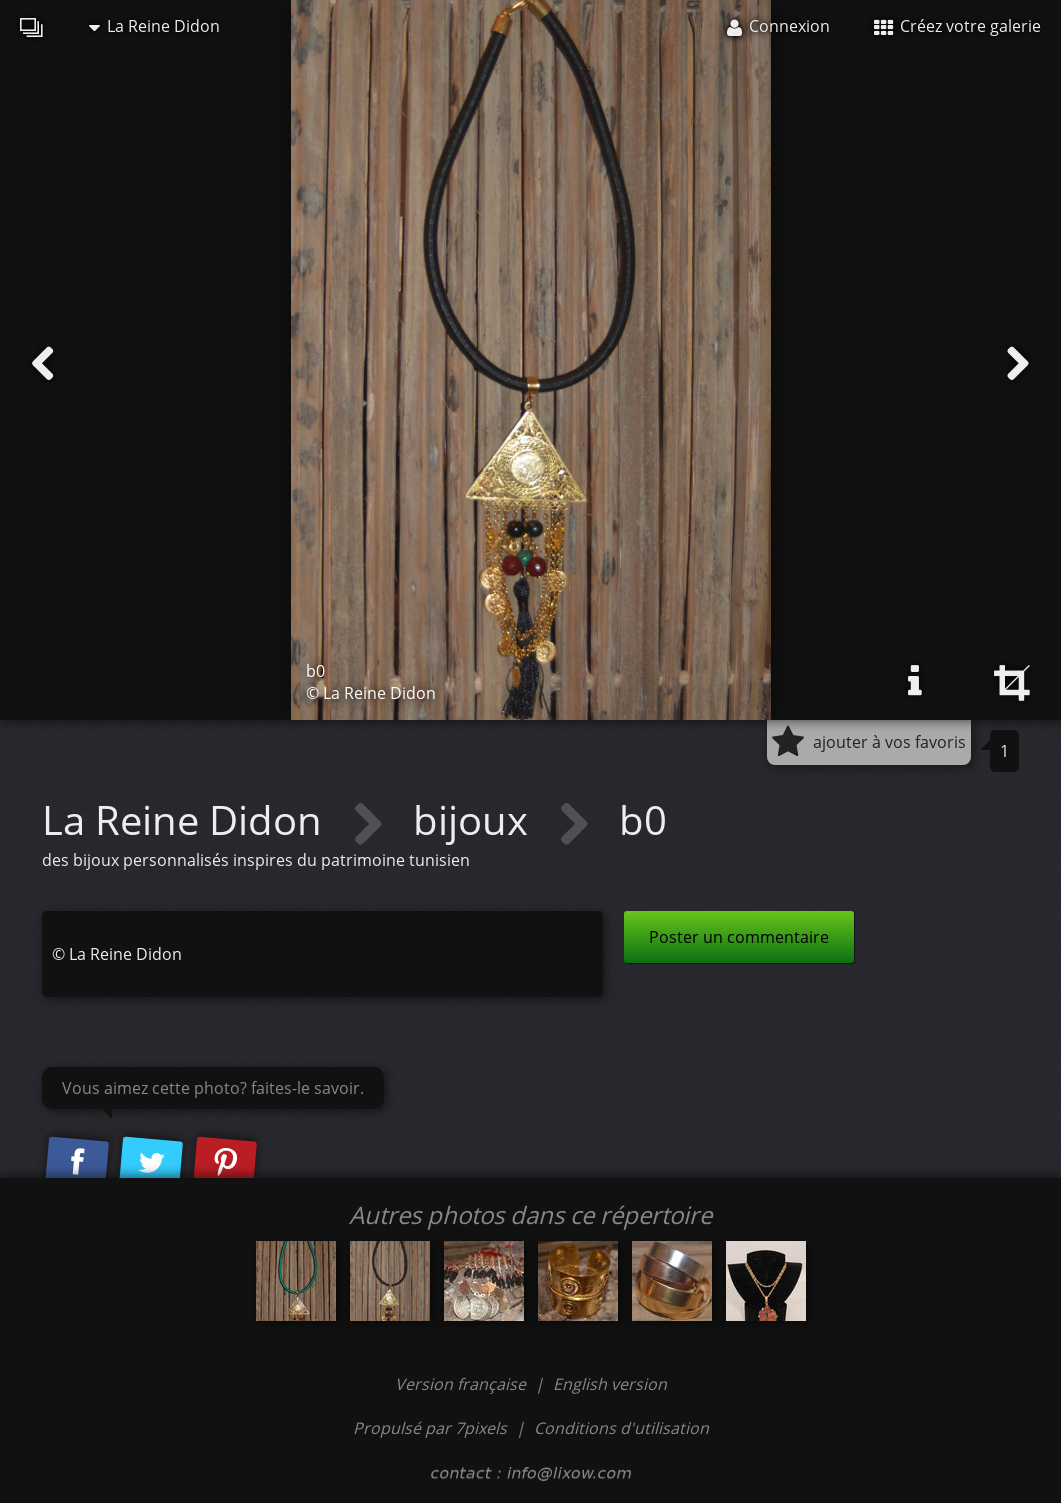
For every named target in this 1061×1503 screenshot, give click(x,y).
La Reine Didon (154, 26)
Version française (462, 1384)
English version (610, 1384)
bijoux (475, 819)
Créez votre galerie (957, 26)
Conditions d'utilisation (621, 1428)
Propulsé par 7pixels (430, 1428)
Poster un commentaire (739, 937)
